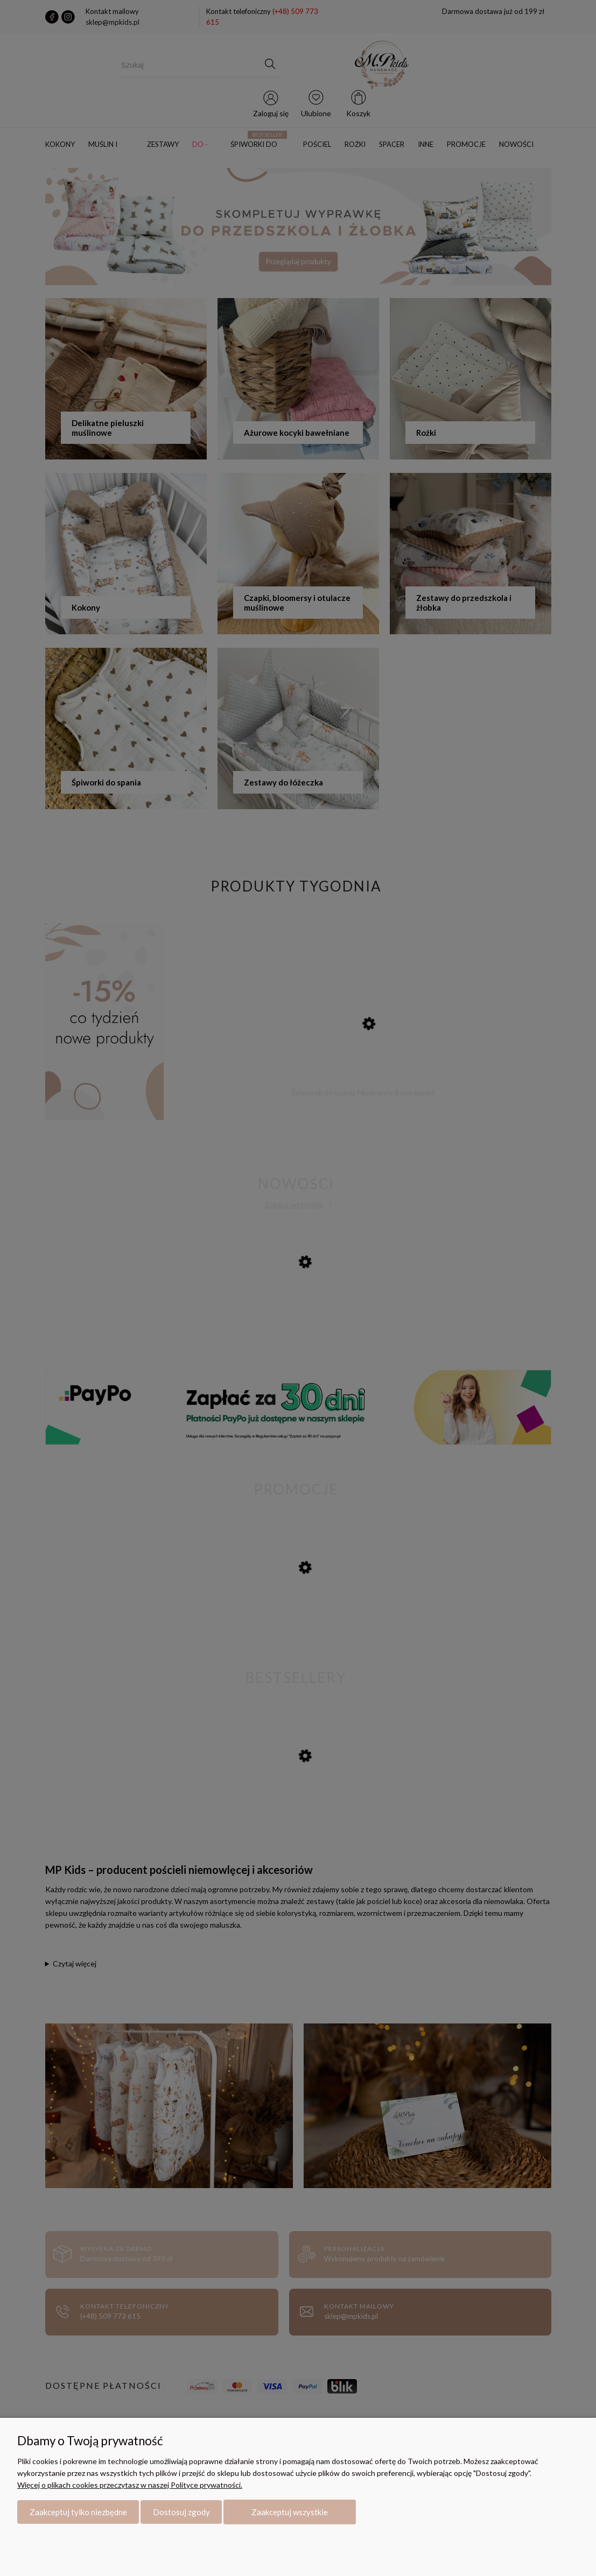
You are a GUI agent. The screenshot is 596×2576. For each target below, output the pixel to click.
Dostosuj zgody (181, 2512)
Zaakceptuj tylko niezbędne (78, 2512)
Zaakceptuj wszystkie (289, 2512)
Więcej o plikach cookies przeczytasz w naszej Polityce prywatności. (129, 2484)
